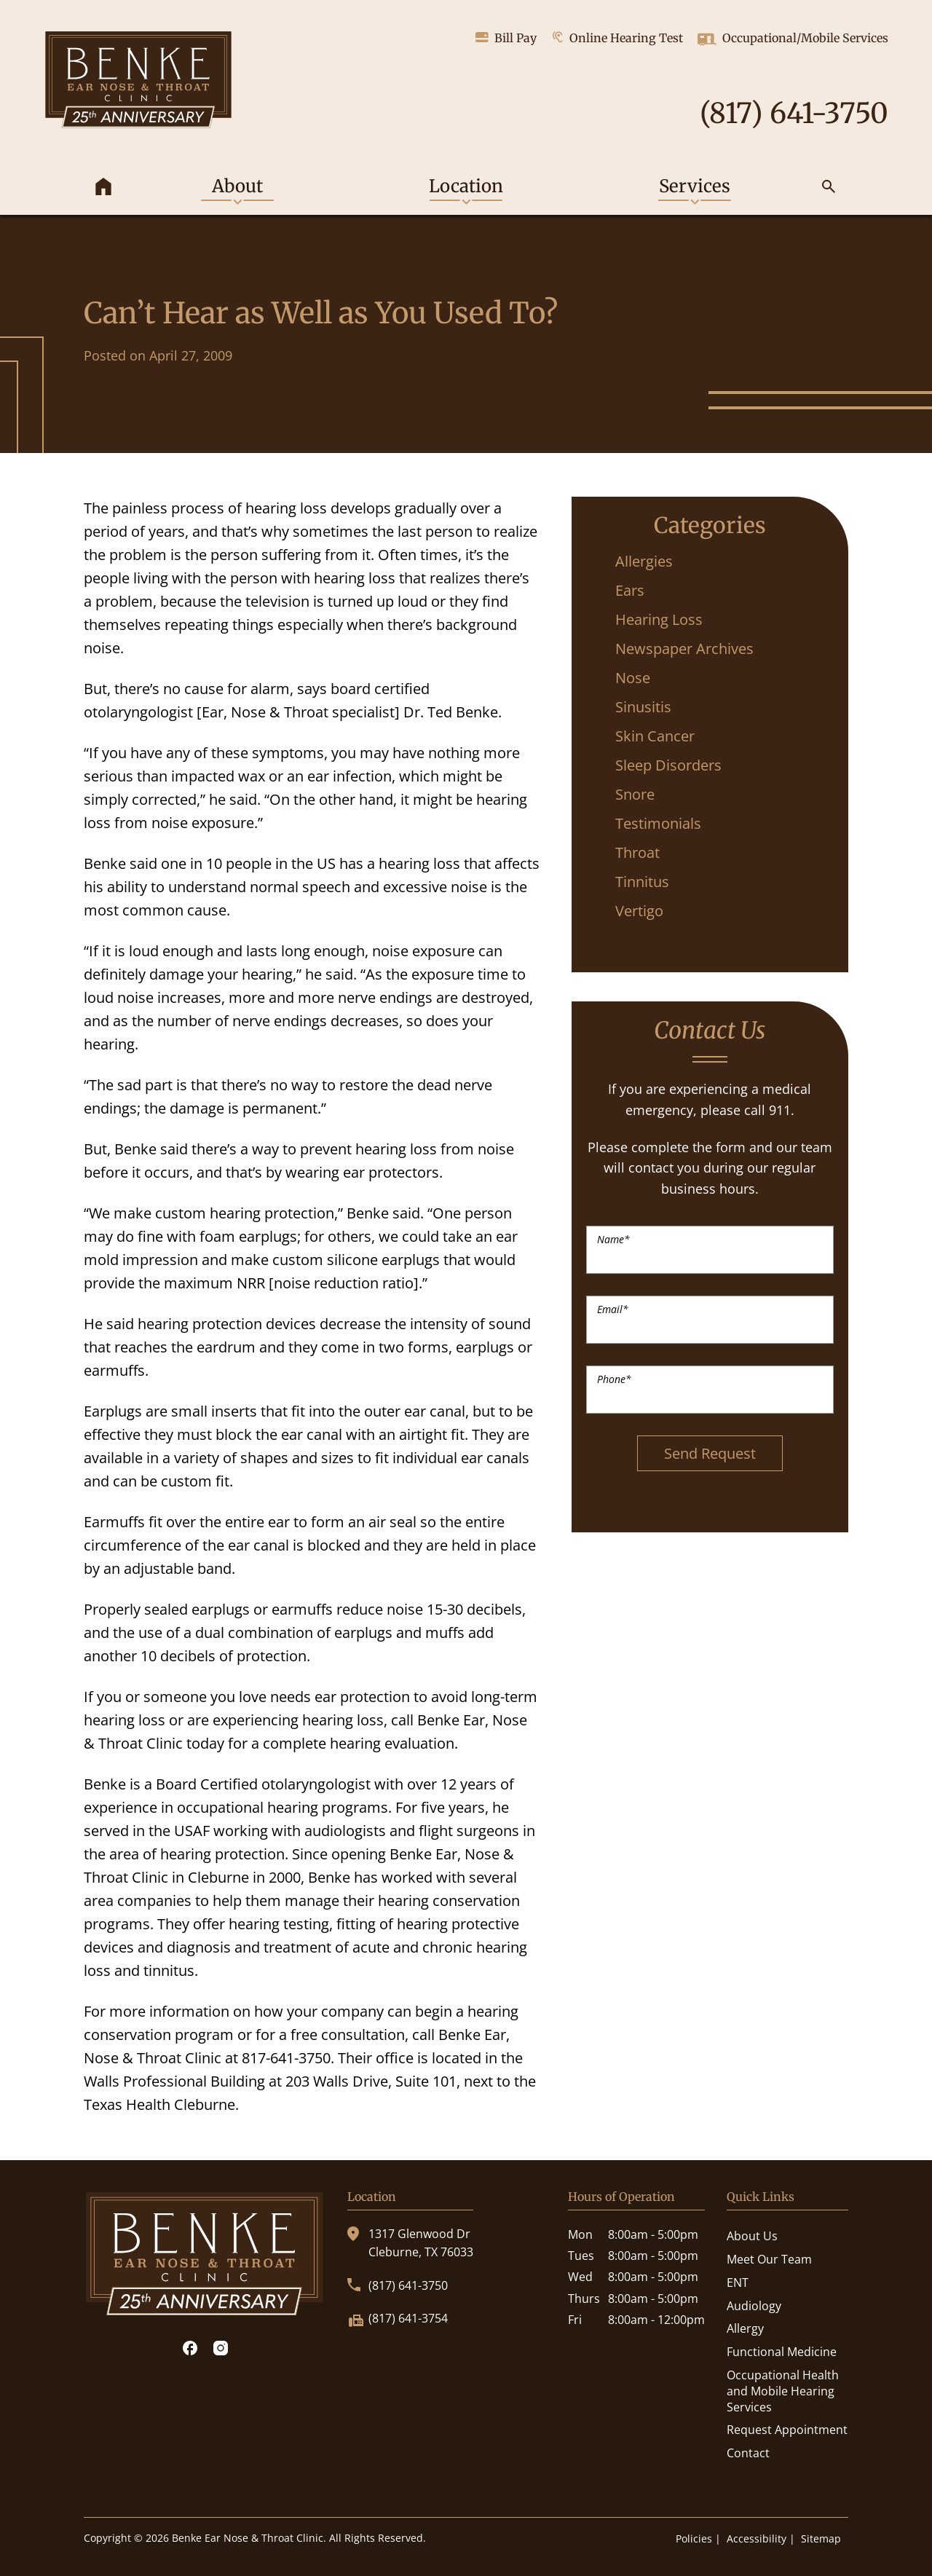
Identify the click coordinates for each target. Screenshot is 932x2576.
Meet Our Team (769, 2259)
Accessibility (756, 2538)
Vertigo (639, 911)
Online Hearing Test (617, 38)
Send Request (710, 1453)
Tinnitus (642, 881)
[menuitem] (103, 189)
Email (612, 1309)
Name (613, 1239)
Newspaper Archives (684, 648)
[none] (237, 189)
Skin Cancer (655, 736)
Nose (632, 678)
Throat (637, 852)
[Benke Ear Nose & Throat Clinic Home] (138, 81)
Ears (629, 590)
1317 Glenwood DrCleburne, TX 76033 (410, 2243)
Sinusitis (643, 707)
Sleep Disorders (668, 765)
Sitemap (821, 2538)
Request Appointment (787, 2430)
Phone (614, 1379)
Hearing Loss (659, 619)
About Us (752, 2236)
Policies (694, 2538)
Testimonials (658, 823)
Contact (748, 2453)
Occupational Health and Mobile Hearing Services (783, 2391)
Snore (635, 794)
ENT (738, 2282)
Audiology (754, 2306)
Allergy (745, 2328)
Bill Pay (506, 38)
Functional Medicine (782, 2352)
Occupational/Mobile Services (793, 39)
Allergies (644, 561)
